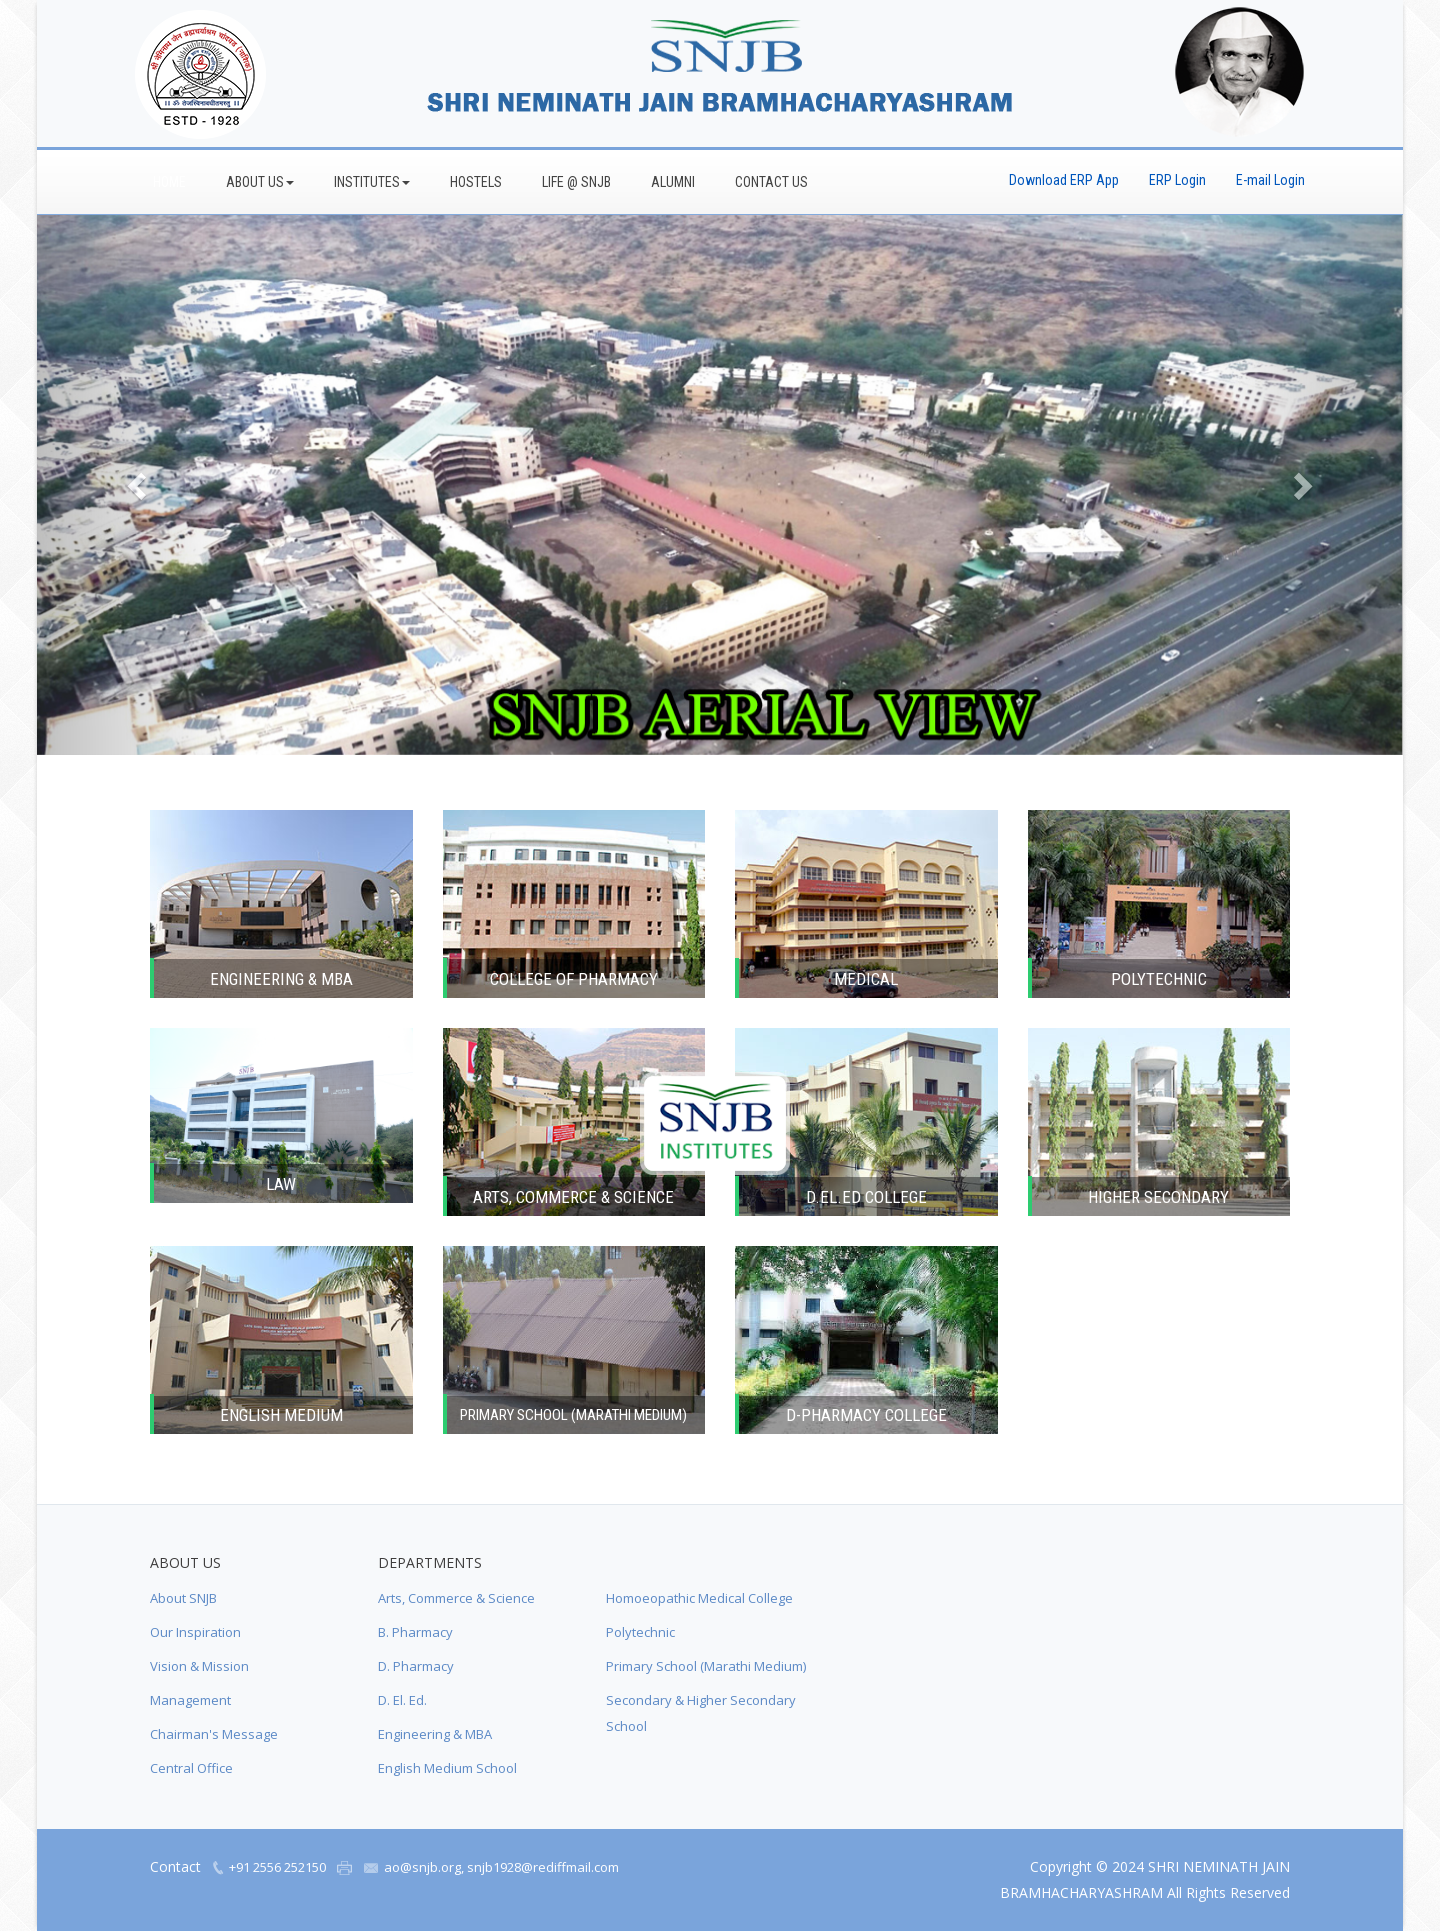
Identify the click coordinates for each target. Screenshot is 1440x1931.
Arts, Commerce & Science (456, 1598)
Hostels (476, 182)
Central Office (191, 1768)
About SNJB (183, 1598)
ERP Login (1177, 180)
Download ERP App (1064, 180)
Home (169, 182)
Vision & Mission (199, 1666)
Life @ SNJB (576, 182)
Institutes (372, 182)
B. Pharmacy (415, 1632)
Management (190, 1700)
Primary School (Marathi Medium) (706, 1666)
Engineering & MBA (435, 1734)
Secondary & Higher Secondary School (701, 1713)
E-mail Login (1270, 180)
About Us (260, 182)
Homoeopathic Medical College (699, 1598)
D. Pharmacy (416, 1666)
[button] (139, 485)
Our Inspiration (195, 1632)
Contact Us (771, 182)
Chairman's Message (214, 1734)
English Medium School (447, 1768)
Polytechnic (640, 1632)
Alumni (673, 182)
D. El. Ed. (402, 1700)
